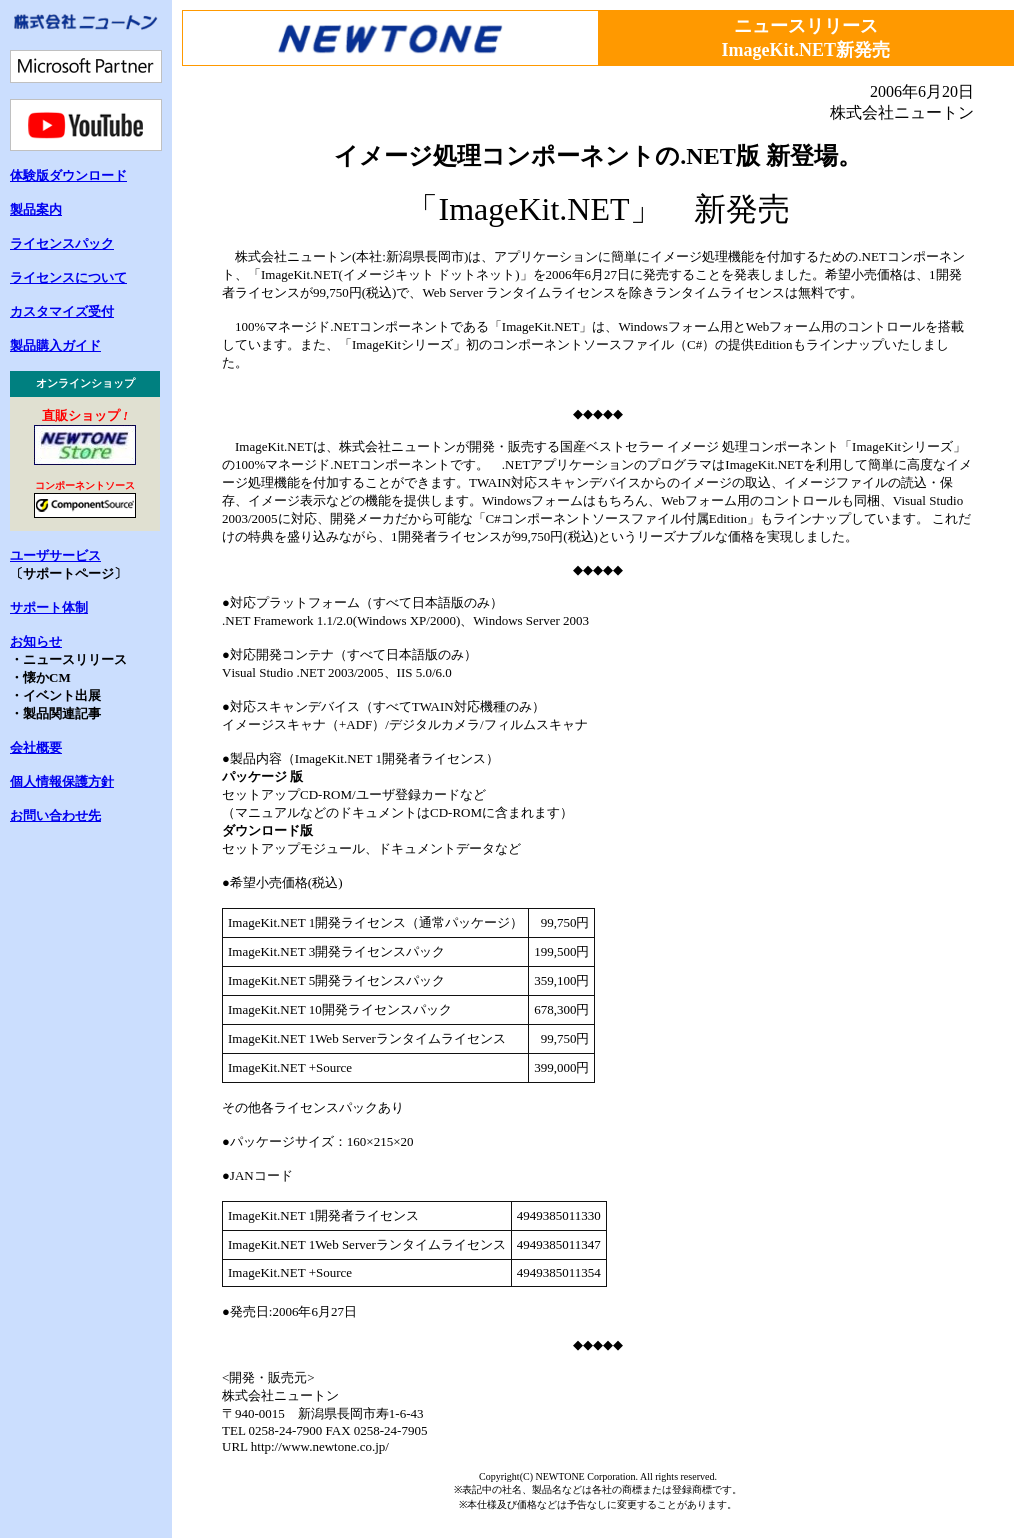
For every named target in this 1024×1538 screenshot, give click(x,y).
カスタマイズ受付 (62, 311)
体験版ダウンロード (68, 175)
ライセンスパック (62, 243)
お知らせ (36, 641)
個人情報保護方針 (62, 781)
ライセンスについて (68, 277)
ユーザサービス (55, 555)
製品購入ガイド (55, 345)
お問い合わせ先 (55, 815)
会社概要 (36, 747)
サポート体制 (49, 607)
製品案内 (36, 209)
